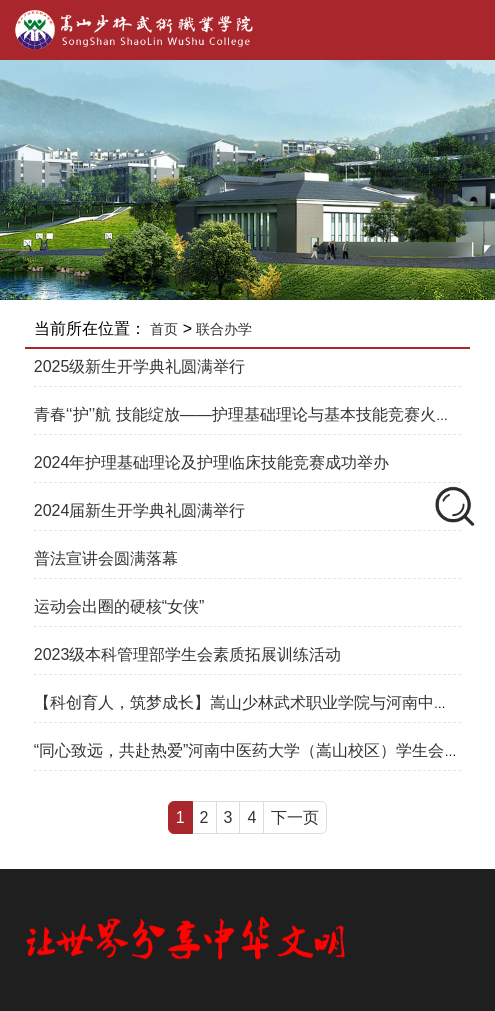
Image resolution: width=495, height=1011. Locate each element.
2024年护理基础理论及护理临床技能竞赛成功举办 (212, 462)
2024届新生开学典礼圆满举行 (140, 510)
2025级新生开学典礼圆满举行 (140, 366)
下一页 (295, 817)
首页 (164, 329)
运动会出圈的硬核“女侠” (119, 606)
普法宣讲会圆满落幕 (106, 558)
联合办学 (224, 329)
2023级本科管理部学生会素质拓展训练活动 (188, 654)
